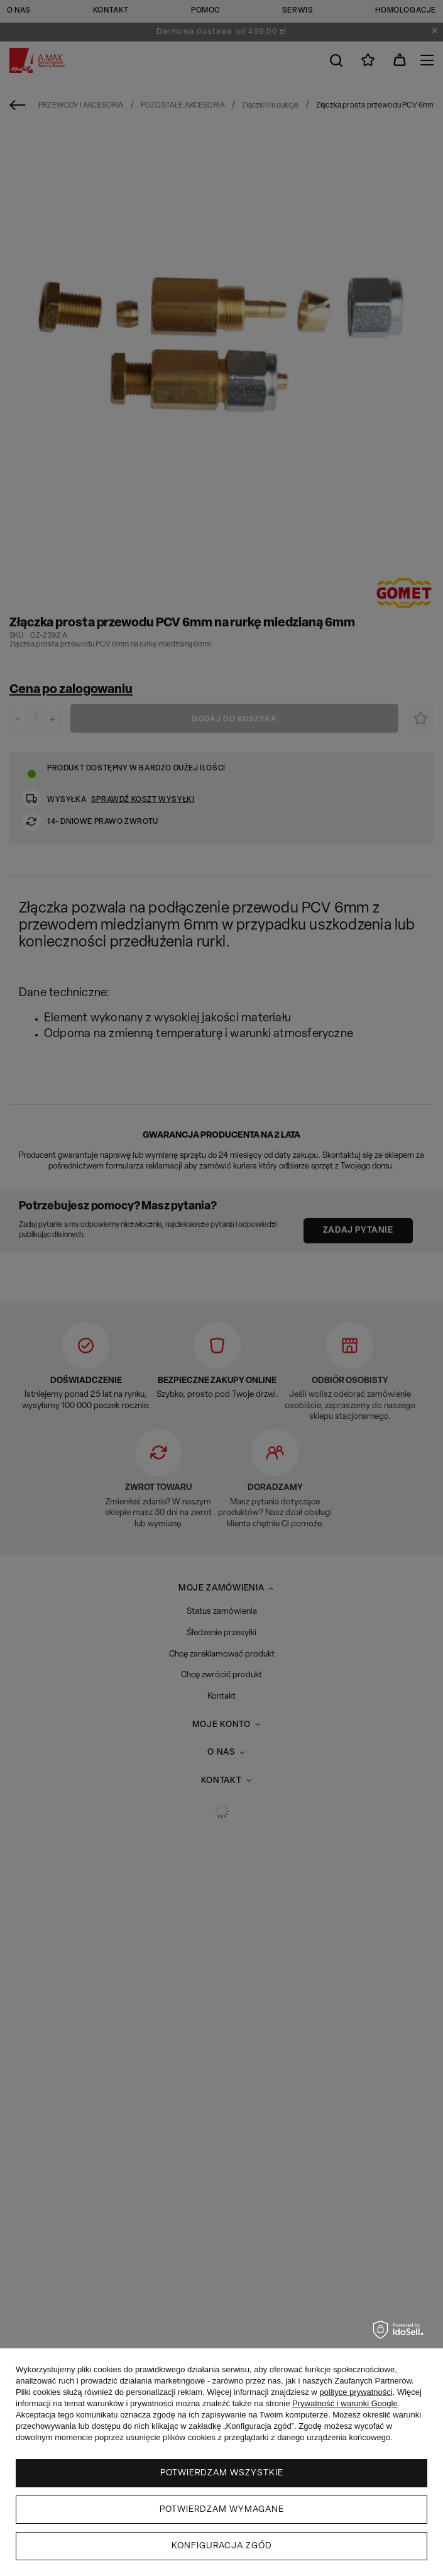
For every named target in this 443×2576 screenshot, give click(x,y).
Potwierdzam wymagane (222, 2509)
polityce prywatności (355, 2392)
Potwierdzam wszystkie (221, 2473)
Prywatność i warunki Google (345, 2403)
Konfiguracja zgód (222, 2546)
